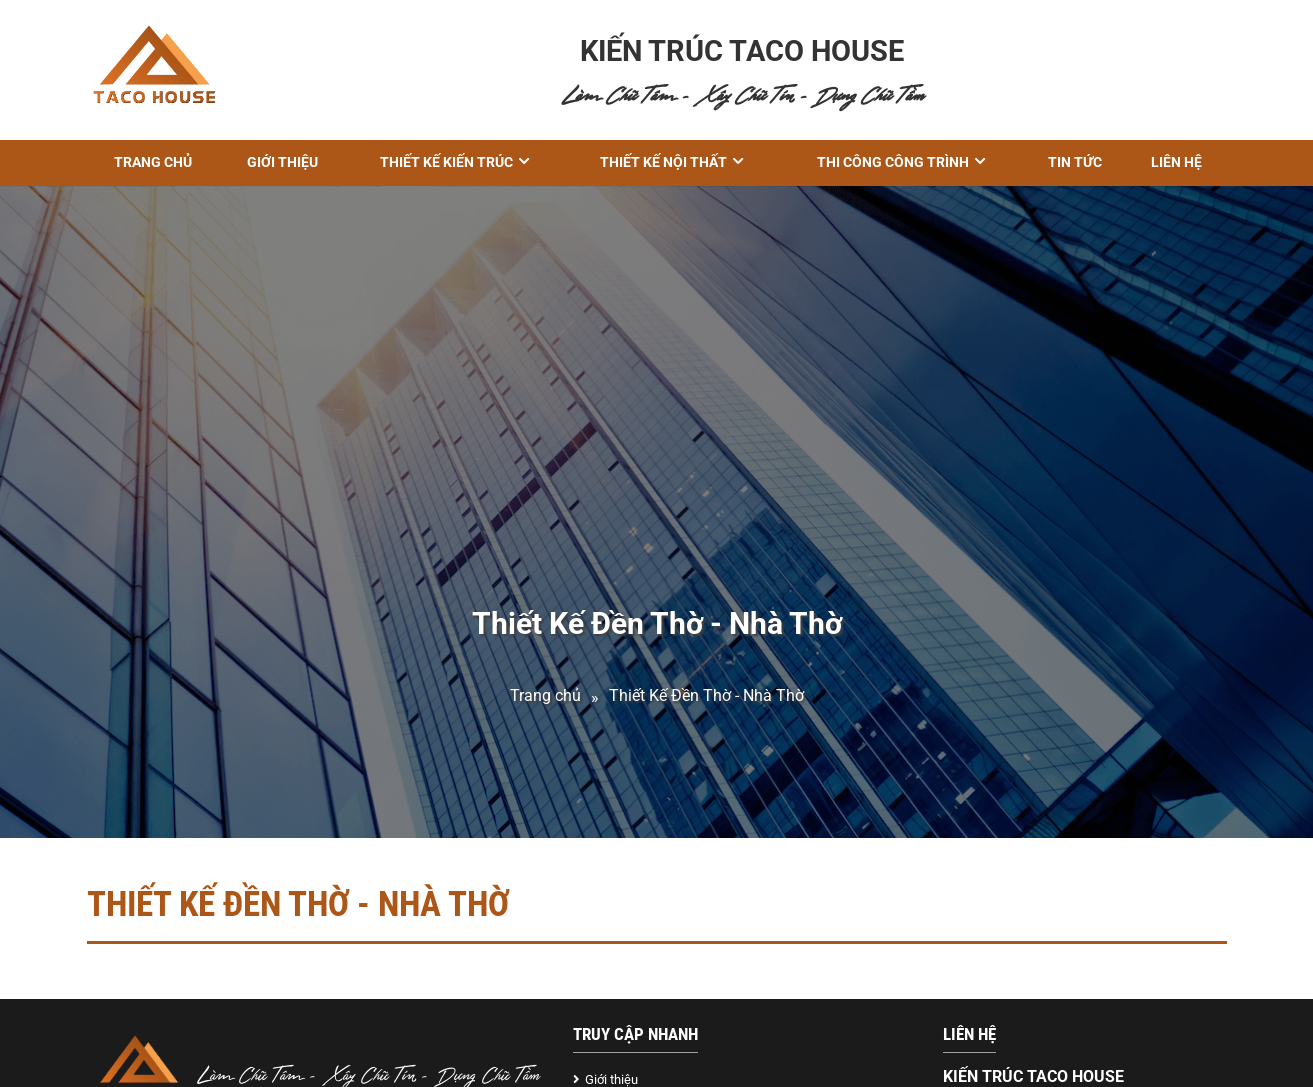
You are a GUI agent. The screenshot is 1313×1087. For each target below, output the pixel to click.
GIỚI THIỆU (282, 162)
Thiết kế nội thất (663, 162)
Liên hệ (1176, 162)
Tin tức (1075, 162)
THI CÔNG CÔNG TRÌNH (893, 162)
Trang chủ (153, 162)
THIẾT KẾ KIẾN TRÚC (446, 162)
